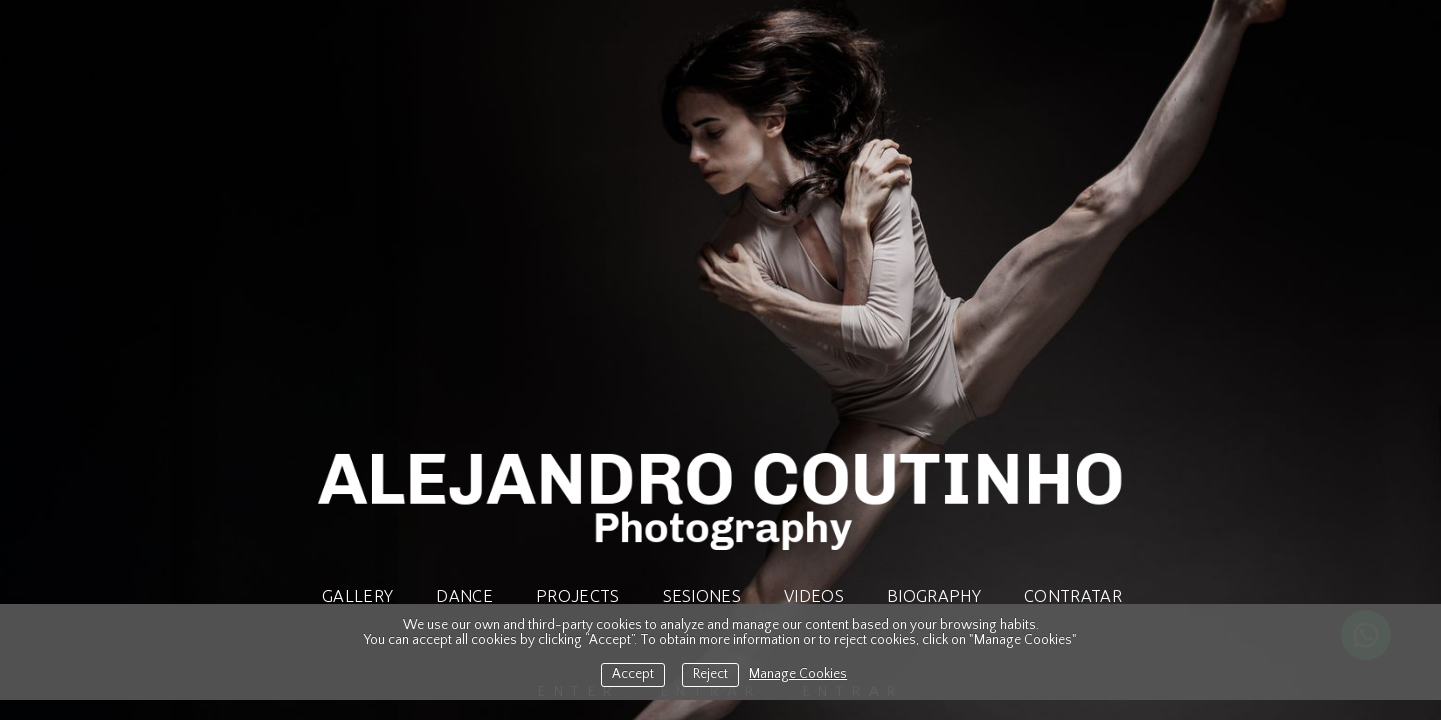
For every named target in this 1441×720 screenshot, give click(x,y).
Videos (814, 596)
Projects (578, 596)
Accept (633, 674)
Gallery (357, 596)
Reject (710, 674)
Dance (464, 596)
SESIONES (702, 596)
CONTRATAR (1073, 596)
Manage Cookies (798, 674)
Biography (934, 596)
